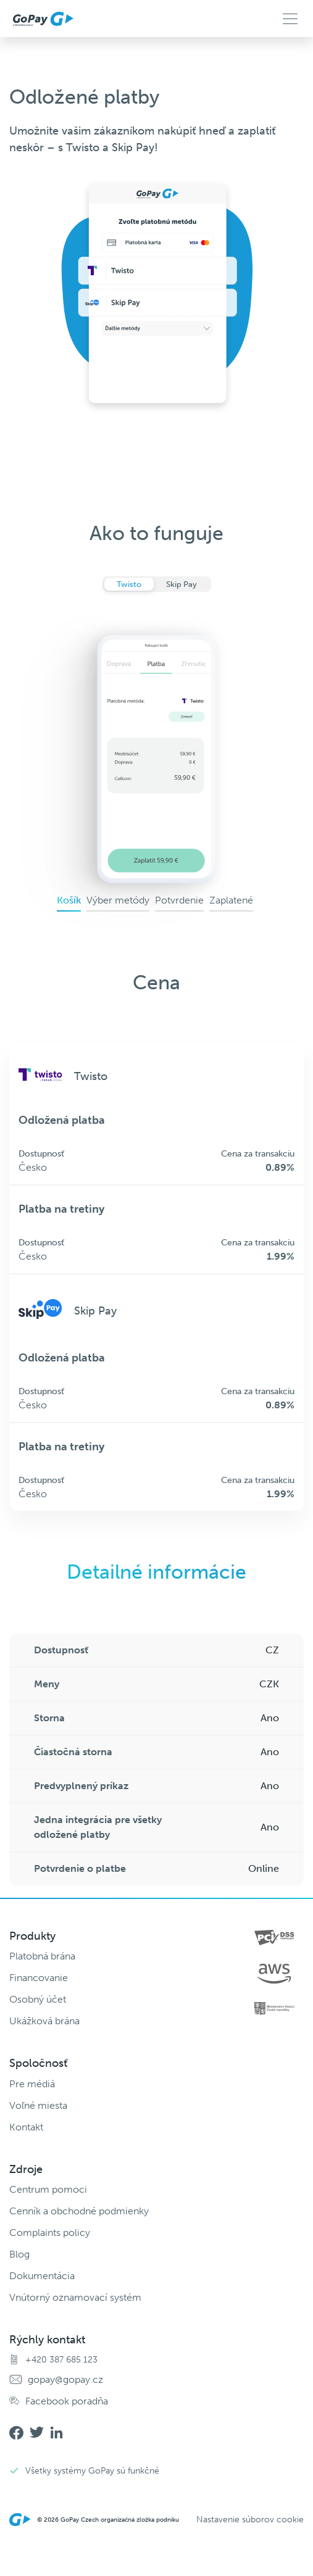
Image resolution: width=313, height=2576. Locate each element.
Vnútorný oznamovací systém (75, 2297)
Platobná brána (42, 1956)
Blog (19, 2254)
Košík (69, 900)
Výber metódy (117, 900)
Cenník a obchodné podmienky (79, 2211)
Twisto (129, 584)
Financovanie (38, 1978)
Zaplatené (231, 900)
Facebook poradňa (66, 2401)
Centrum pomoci (48, 2189)
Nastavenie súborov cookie (250, 2520)
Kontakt (26, 2127)
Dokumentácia (42, 2276)
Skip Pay (181, 584)
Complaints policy (49, 2232)
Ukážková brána (44, 2021)
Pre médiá (32, 2084)
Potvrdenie (179, 900)
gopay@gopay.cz (65, 2379)
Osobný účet (37, 1999)
